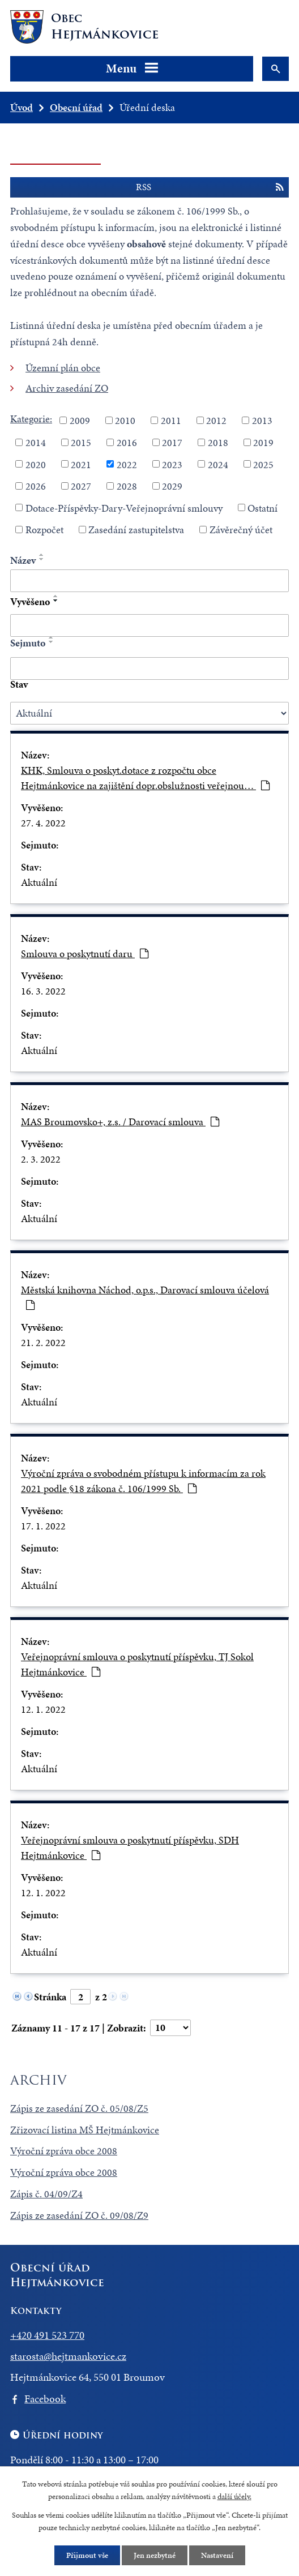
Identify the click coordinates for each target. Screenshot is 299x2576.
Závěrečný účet (241, 529)
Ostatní (262, 507)
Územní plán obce (62, 368)
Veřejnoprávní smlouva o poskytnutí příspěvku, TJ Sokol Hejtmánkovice (137, 1664)
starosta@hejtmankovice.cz (68, 2356)
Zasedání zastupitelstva (136, 529)
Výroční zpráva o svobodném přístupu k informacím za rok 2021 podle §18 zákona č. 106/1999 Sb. (143, 1480)
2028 (127, 486)
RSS (209, 187)
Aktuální (39, 882)
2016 (127, 442)
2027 (81, 486)
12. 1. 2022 (43, 1709)
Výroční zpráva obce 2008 (63, 2151)
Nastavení (217, 2555)
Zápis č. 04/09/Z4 (46, 2194)
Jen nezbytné (155, 2555)
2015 (81, 442)
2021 (81, 464)
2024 (218, 464)
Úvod (21, 107)
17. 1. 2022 (43, 1526)
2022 (127, 464)
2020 (35, 464)
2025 (263, 464)
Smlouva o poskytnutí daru (84, 953)
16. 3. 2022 (43, 991)
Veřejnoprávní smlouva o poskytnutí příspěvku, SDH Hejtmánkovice (130, 1847)
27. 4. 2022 (43, 823)
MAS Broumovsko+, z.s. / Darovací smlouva (120, 1122)
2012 (216, 420)
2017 (172, 442)
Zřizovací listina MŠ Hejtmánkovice (84, 2130)
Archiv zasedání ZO (66, 388)
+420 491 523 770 (47, 2335)
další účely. (234, 2497)
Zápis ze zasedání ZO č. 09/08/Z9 (79, 2215)
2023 (172, 464)
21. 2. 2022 (43, 1342)
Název (23, 560)
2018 (218, 442)
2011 (171, 420)
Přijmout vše (87, 2555)
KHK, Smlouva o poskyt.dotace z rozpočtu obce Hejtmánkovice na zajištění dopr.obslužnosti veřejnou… (145, 777)
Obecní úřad (76, 107)
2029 (172, 486)
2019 (263, 442)
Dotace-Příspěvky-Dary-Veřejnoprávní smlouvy (124, 507)
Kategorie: (31, 419)
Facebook (45, 2398)
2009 (80, 420)
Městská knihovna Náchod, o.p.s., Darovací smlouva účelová (145, 1296)
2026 (35, 486)
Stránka (50, 1997)
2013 (262, 420)
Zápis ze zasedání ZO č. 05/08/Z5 (79, 2108)
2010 (125, 420)
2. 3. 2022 (41, 1159)
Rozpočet (44, 529)
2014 (35, 442)
